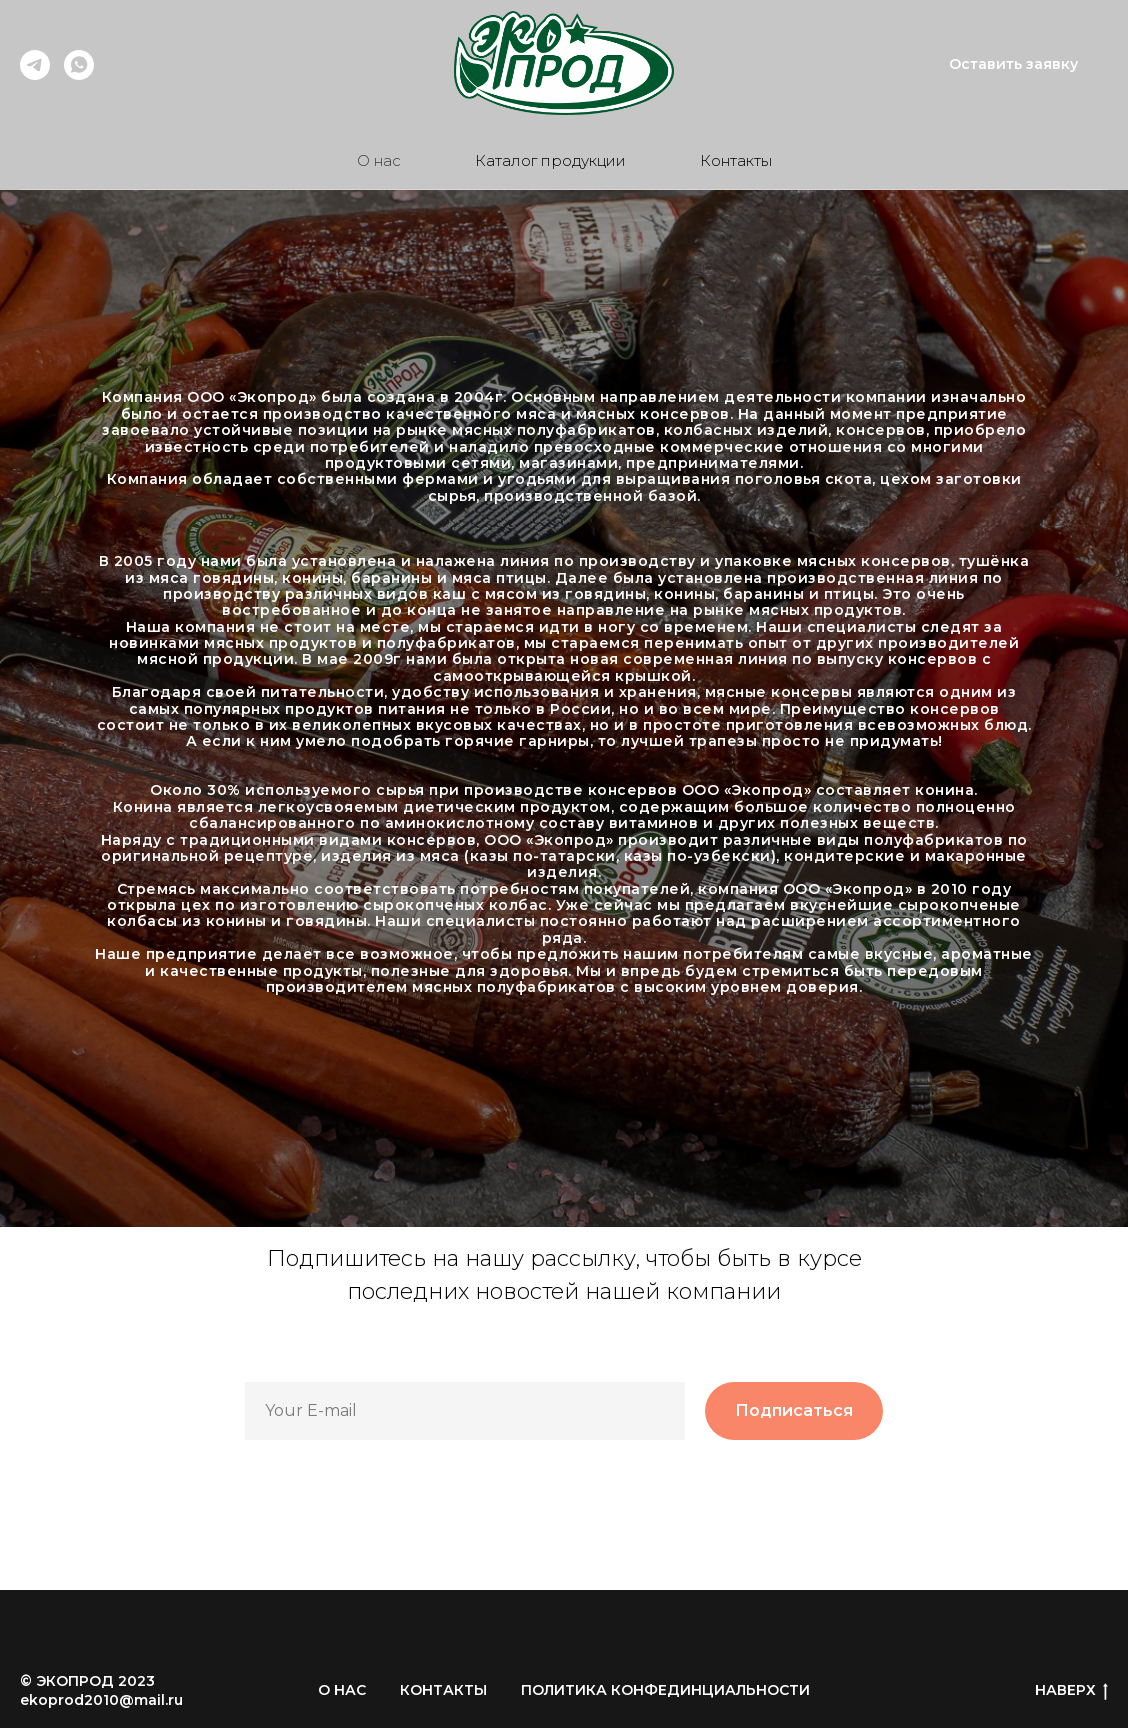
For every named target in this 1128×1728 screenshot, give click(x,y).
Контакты (736, 160)
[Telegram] (35, 74)
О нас (379, 160)
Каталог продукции (550, 160)
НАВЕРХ (1071, 1690)
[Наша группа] (79, 74)
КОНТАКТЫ (443, 1690)
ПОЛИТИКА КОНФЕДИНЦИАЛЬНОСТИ (665, 1690)
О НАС (342, 1690)
